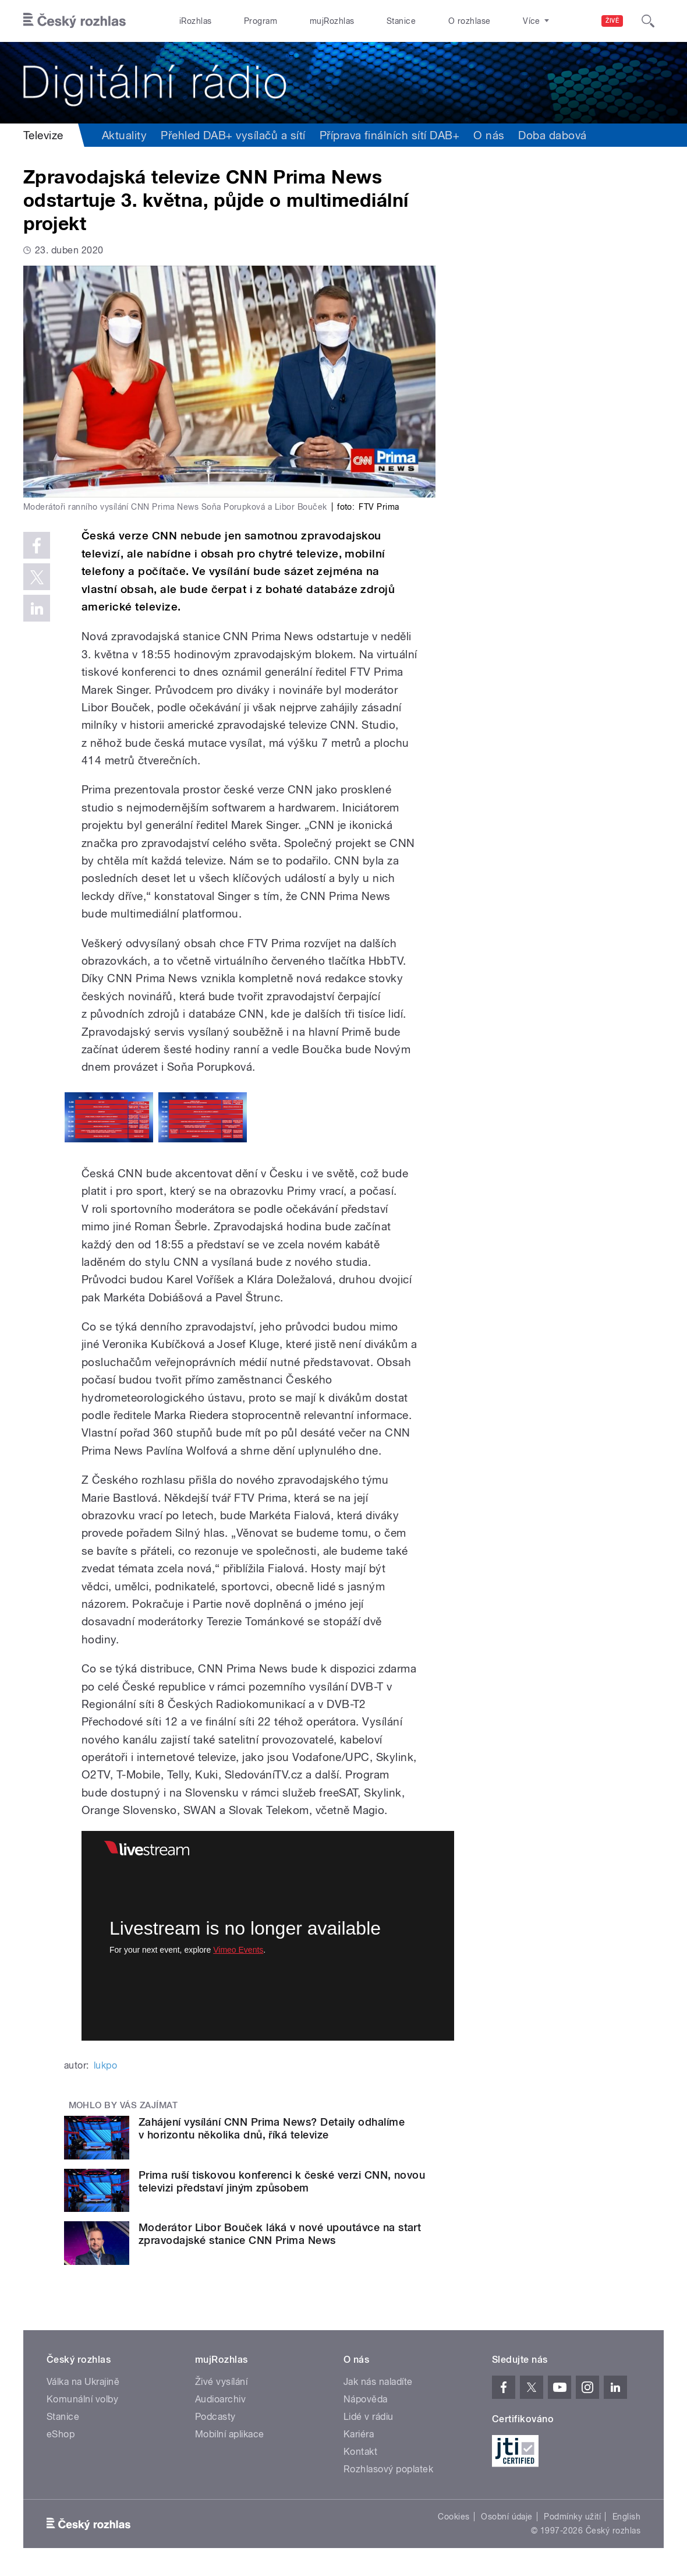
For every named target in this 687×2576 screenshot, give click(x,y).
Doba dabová (552, 135)
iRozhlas (195, 21)
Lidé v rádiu (369, 2416)
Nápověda (366, 2399)
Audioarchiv (220, 2399)
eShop (61, 2434)
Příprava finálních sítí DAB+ (389, 135)
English (626, 2516)
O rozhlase (469, 21)
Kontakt (360, 2451)
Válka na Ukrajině (83, 2381)
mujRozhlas (332, 21)
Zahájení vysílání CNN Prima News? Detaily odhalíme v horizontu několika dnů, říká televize (272, 2128)
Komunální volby (82, 2399)
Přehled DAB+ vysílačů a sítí (233, 135)
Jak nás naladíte (378, 2381)
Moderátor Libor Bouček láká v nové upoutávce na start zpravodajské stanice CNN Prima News (280, 2233)
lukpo (105, 2065)
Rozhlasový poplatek (388, 2469)
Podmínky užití (572, 2516)
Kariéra (359, 2434)
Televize (43, 135)
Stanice (401, 21)
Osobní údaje (507, 2516)
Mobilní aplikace (229, 2434)
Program (260, 21)
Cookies (453, 2516)
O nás (488, 135)
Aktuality (124, 135)
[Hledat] (648, 21)
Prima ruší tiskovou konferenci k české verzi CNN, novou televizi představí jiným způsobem (282, 2181)
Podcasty (215, 2416)
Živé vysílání (221, 2381)
